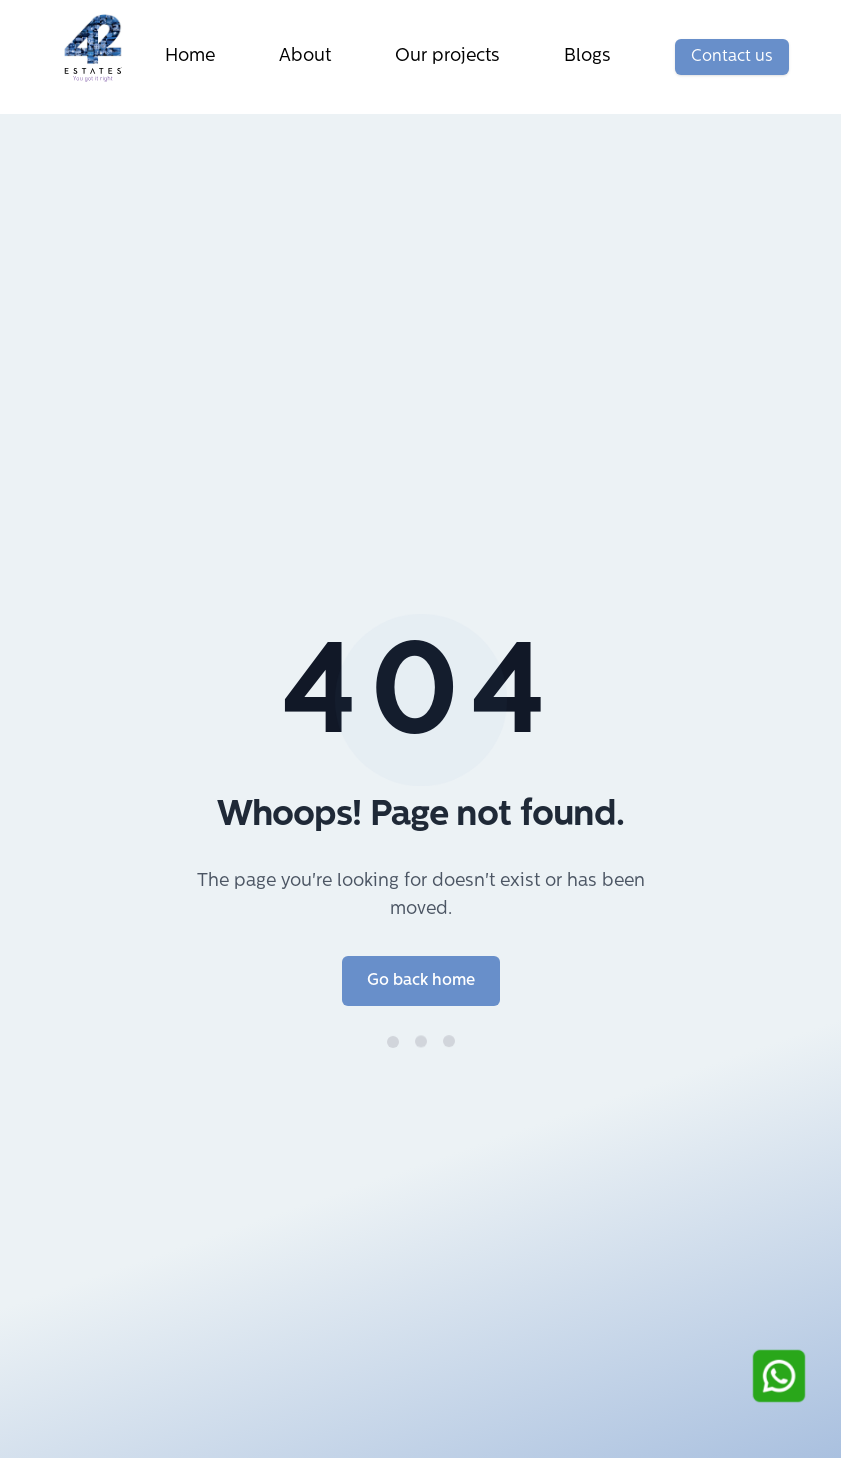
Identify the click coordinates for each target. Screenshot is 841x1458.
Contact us (732, 57)
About (305, 56)
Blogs (587, 56)
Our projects (447, 56)
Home (190, 56)
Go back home (421, 981)
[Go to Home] (101, 48)
